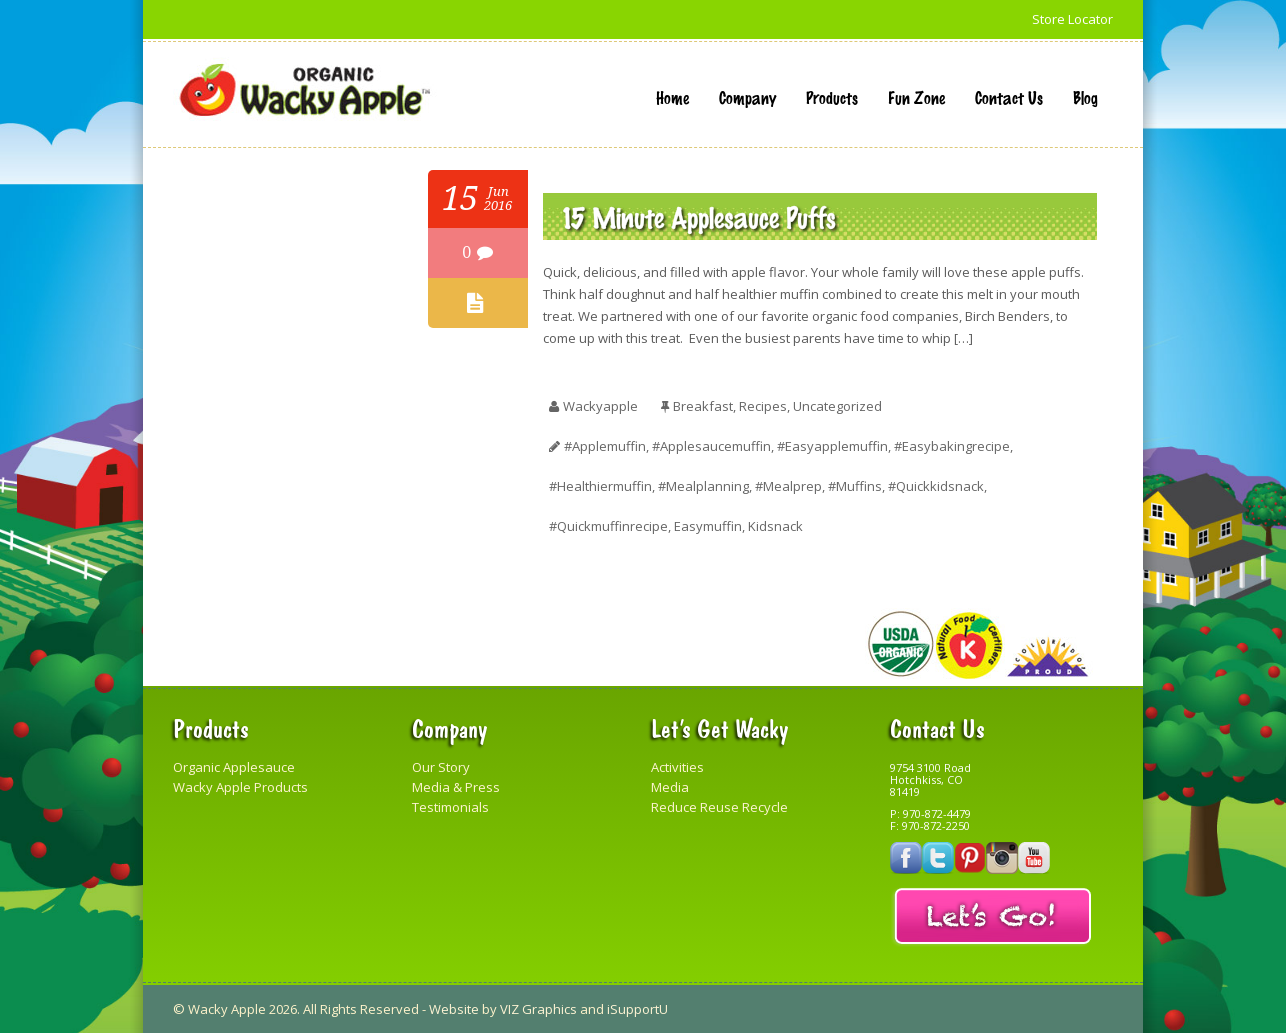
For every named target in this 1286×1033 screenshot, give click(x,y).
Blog (1085, 97)
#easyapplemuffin (832, 446)
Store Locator (1072, 19)
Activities (677, 767)
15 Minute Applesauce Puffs (699, 216)
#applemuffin (605, 446)
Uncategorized (837, 406)
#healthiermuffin (600, 486)
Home (672, 97)
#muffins (855, 486)
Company (747, 97)
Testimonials (450, 807)
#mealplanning (703, 486)
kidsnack (775, 526)
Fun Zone (916, 97)
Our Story (441, 767)
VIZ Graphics (538, 1009)
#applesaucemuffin (711, 446)
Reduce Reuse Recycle (719, 807)
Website (454, 1009)
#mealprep (788, 486)
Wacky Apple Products (240, 787)
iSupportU (637, 1009)
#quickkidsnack (936, 486)
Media (670, 787)
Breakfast (703, 406)
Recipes (763, 406)
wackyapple (600, 406)
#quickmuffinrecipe (608, 526)
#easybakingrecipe (952, 446)
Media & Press (456, 787)
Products (832, 97)
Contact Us (1009, 97)
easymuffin (708, 526)
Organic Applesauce (234, 767)
